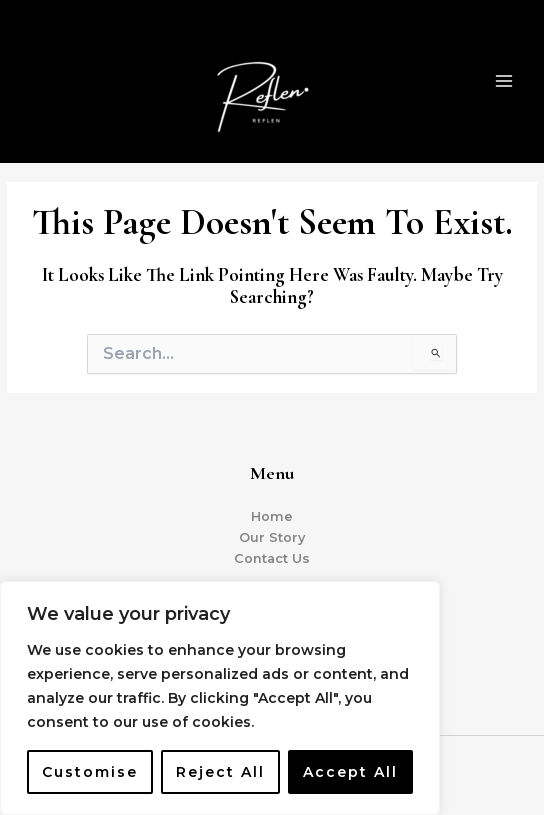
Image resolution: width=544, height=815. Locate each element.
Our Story (272, 537)
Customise (90, 772)
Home (272, 516)
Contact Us (272, 558)
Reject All (220, 772)
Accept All (350, 772)
